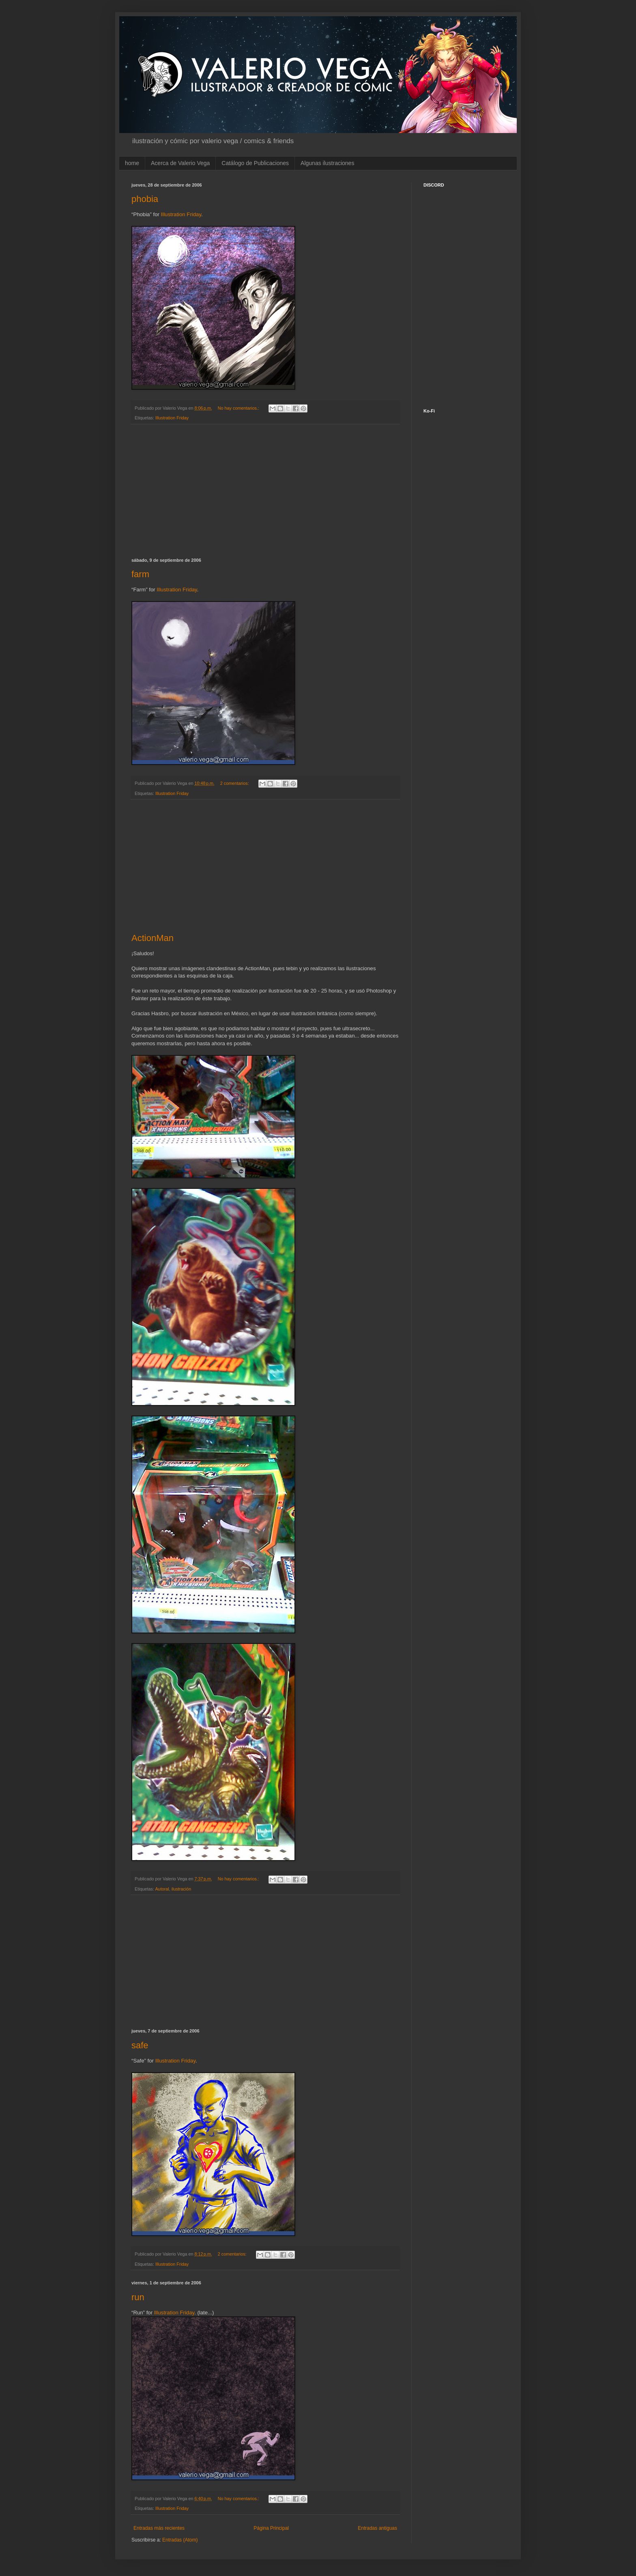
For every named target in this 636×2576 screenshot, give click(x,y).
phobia (144, 199)
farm (140, 574)
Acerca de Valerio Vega (180, 163)
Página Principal (271, 2528)
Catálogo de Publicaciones (255, 163)
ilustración (181, 1888)
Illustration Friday (181, 214)
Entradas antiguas (377, 2528)
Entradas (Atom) (180, 2540)
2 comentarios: (235, 783)
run (137, 2297)
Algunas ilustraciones (327, 163)
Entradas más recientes (159, 2528)
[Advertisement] (265, 491)
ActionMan (152, 938)
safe (139, 2045)
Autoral (162, 1888)
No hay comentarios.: (239, 408)
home (132, 163)
